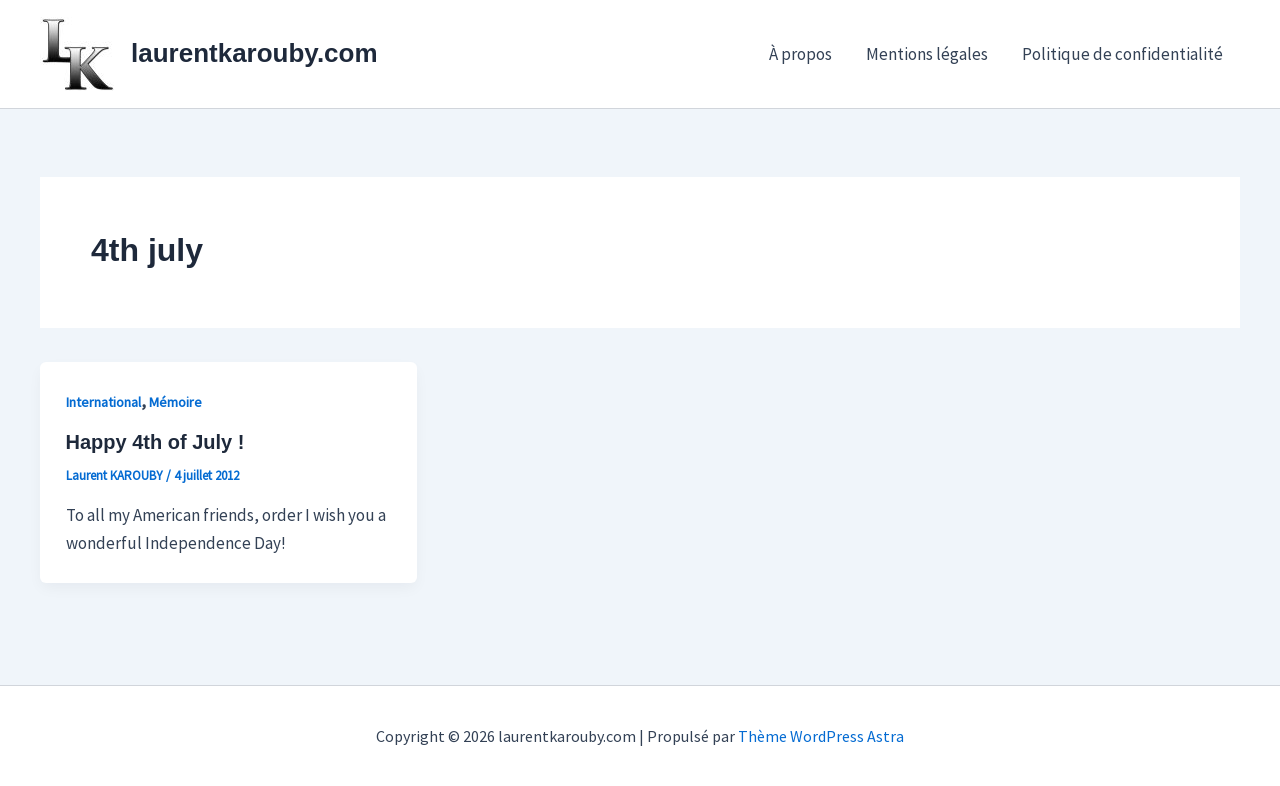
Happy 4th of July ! (155, 442)
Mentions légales (927, 54)
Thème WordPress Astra (821, 736)
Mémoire (175, 402)
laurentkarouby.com (254, 53)
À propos (800, 54)
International (103, 402)
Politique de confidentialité (1122, 54)
